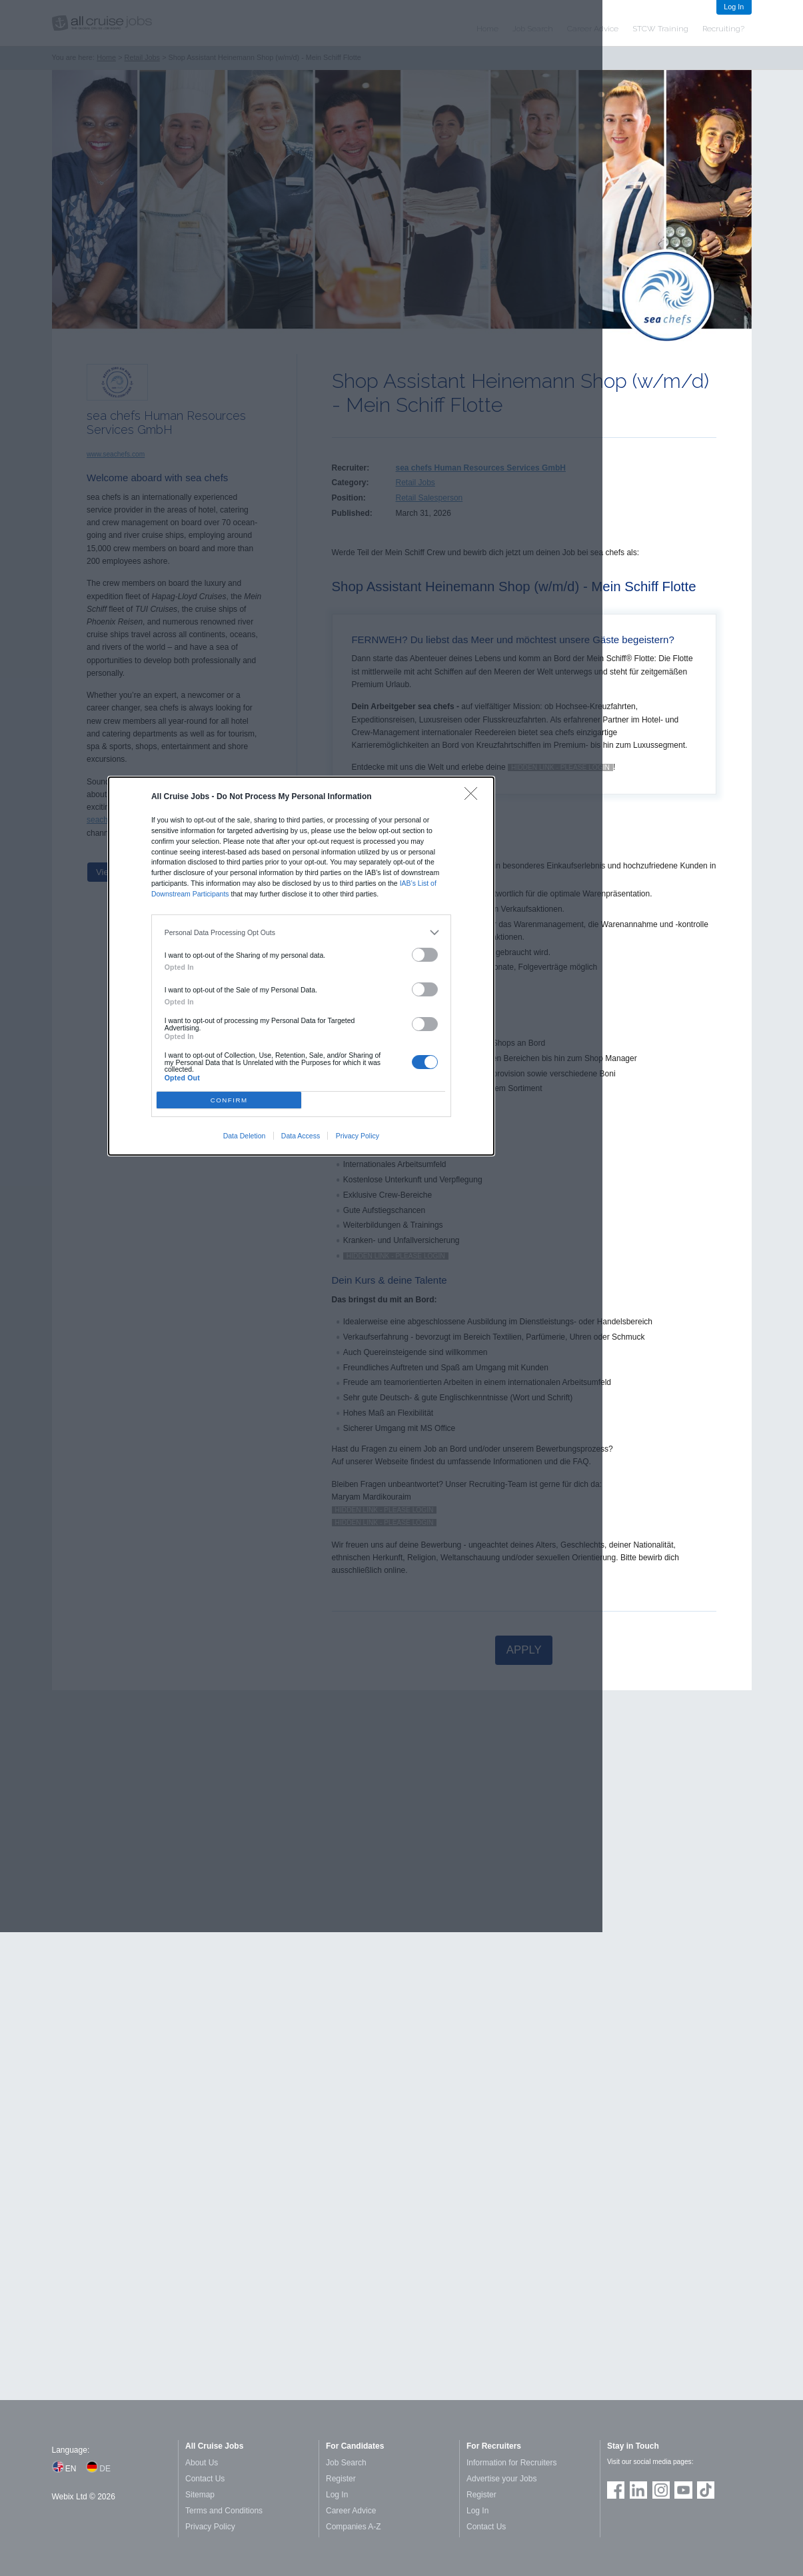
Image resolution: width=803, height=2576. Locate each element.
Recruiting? (723, 28)
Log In (734, 7)
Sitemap (200, 2494)
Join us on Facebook (615, 2490)
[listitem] (301, 933)
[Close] (474, 796)
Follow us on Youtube (683, 2490)
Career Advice (351, 2510)
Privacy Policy (357, 1136)
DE (105, 2468)
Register (341, 2478)
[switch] (425, 955)
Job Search (346, 2462)
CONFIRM (229, 1100)
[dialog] (301, 965)
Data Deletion (244, 1136)
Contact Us (205, 2478)
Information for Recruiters (511, 2462)
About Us (201, 2462)
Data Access (300, 1136)
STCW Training (660, 28)
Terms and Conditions (224, 2510)
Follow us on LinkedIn (638, 2490)
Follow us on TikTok (705, 2490)
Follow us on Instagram (661, 2490)
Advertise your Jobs (501, 2478)
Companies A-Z (353, 2526)
